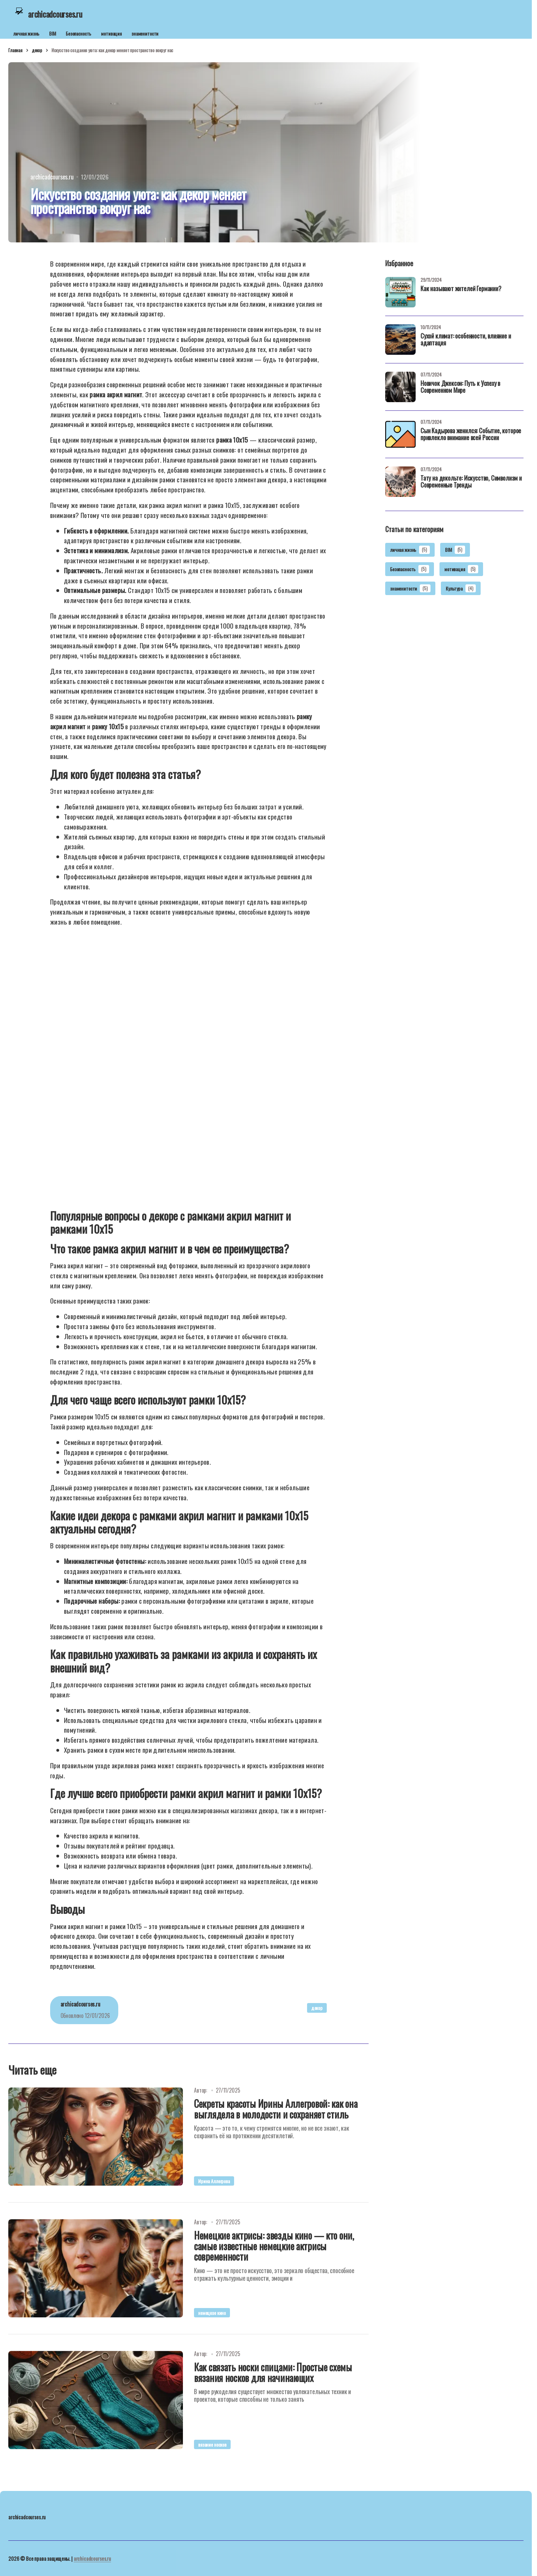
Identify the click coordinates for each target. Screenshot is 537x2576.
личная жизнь (26, 33)
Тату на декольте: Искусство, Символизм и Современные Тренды (471, 482)
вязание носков (212, 2444)
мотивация (111, 33)
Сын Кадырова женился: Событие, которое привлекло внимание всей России (470, 434)
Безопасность (78, 33)
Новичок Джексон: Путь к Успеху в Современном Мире (460, 387)
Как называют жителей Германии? (460, 289)
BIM (52, 33)
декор (37, 50)
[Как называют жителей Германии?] (400, 292)
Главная (15, 50)
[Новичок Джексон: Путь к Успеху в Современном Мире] (400, 387)
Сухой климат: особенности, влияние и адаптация (465, 340)
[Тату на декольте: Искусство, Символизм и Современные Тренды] (400, 481)
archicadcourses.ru (92, 2558)
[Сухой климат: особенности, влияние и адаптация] (400, 339)
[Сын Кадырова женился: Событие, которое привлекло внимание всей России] (400, 434)
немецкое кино (212, 2312)
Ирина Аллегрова (214, 2181)
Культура (461, 588)
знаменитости (144, 33)
